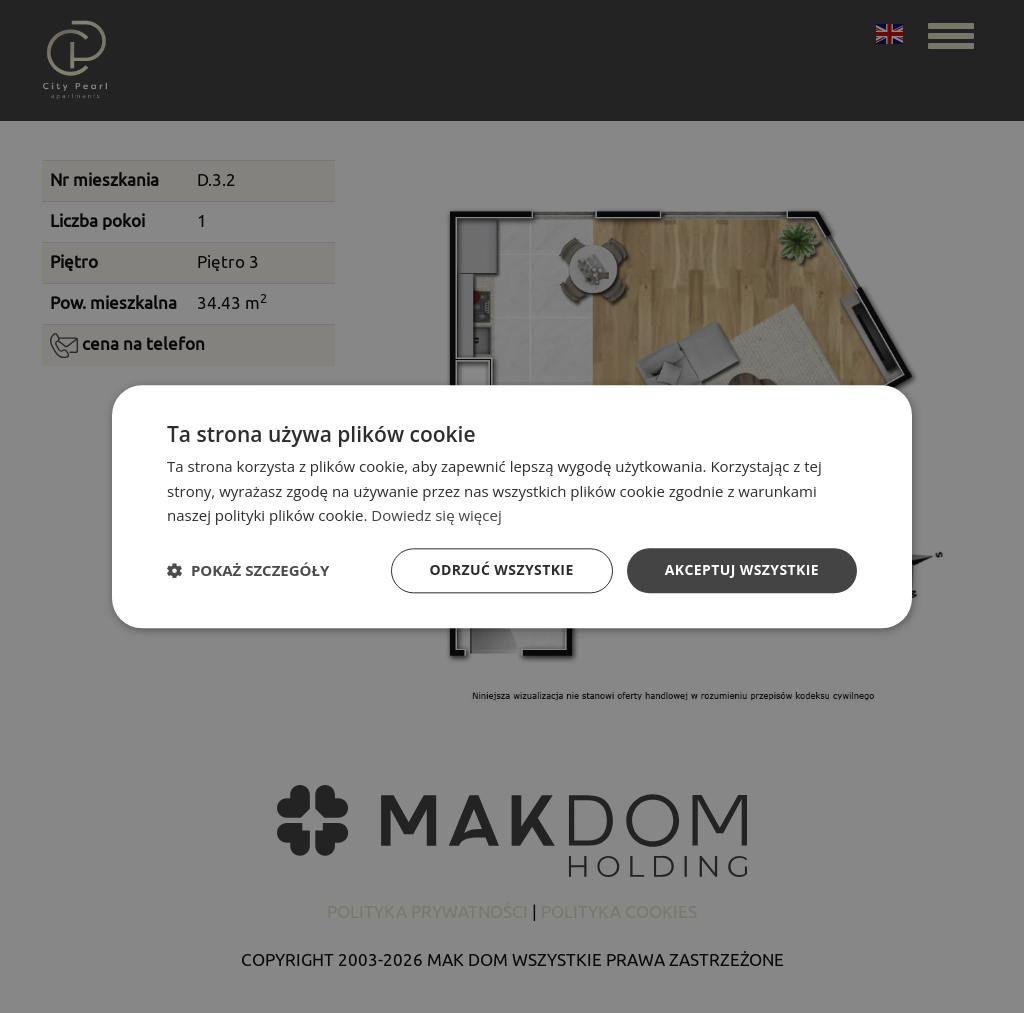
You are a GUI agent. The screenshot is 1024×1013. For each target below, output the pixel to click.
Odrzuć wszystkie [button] (502, 569)
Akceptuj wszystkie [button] (742, 569)
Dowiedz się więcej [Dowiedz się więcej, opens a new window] (436, 516)
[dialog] (512, 506)
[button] (248, 571)
